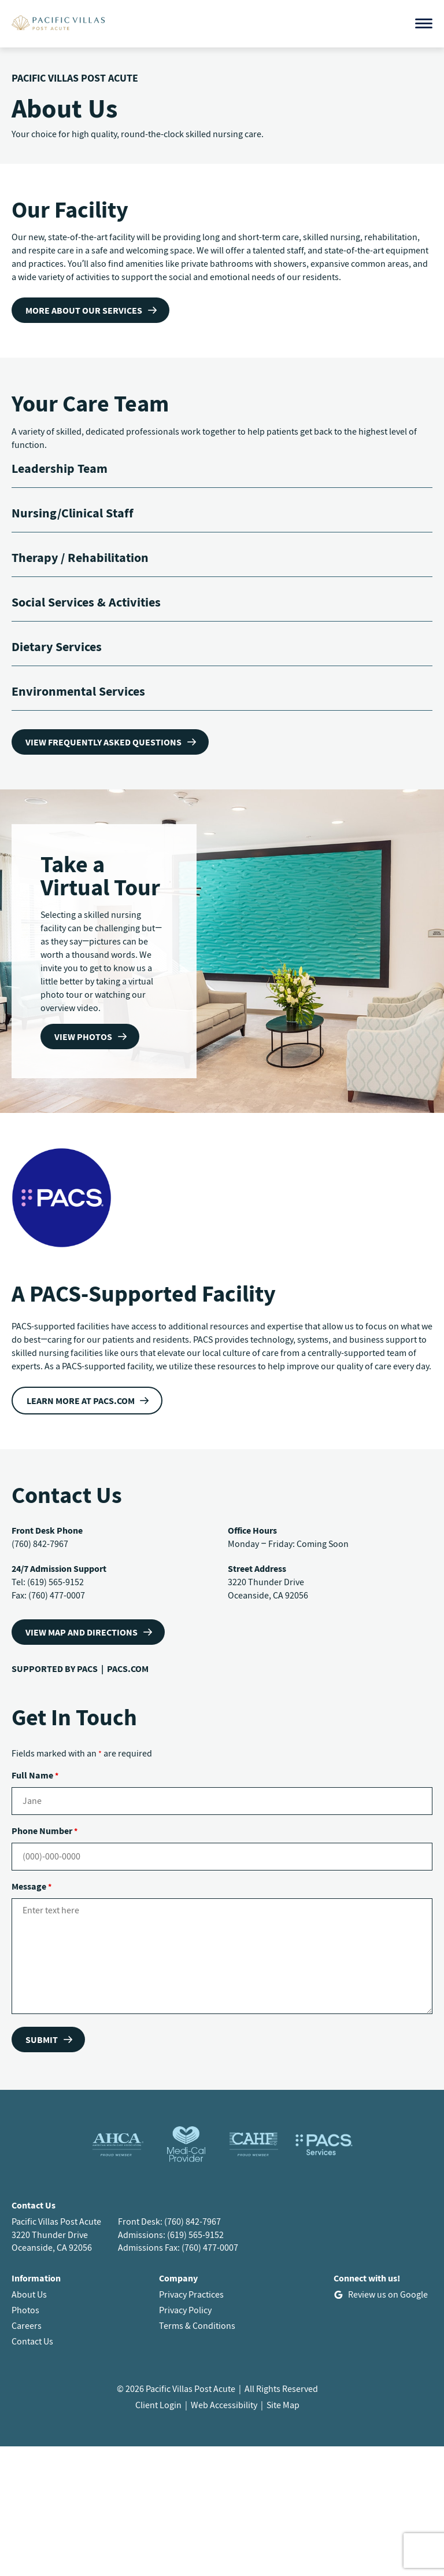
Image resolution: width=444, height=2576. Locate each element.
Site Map (283, 2404)
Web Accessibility (224, 2404)
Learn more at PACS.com (81, 1400)
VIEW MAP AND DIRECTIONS (81, 1632)
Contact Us (32, 2341)
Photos (25, 2310)
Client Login (158, 2404)
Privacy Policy (185, 2310)
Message (31, 1886)
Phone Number (44, 1830)
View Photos (83, 1036)
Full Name (35, 1775)
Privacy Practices (191, 2294)
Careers (27, 2325)
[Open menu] (423, 23)
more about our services (83, 310)
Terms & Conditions (197, 2325)
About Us (29, 2294)
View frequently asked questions (103, 742)
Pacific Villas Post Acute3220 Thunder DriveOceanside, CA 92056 (56, 2234)
